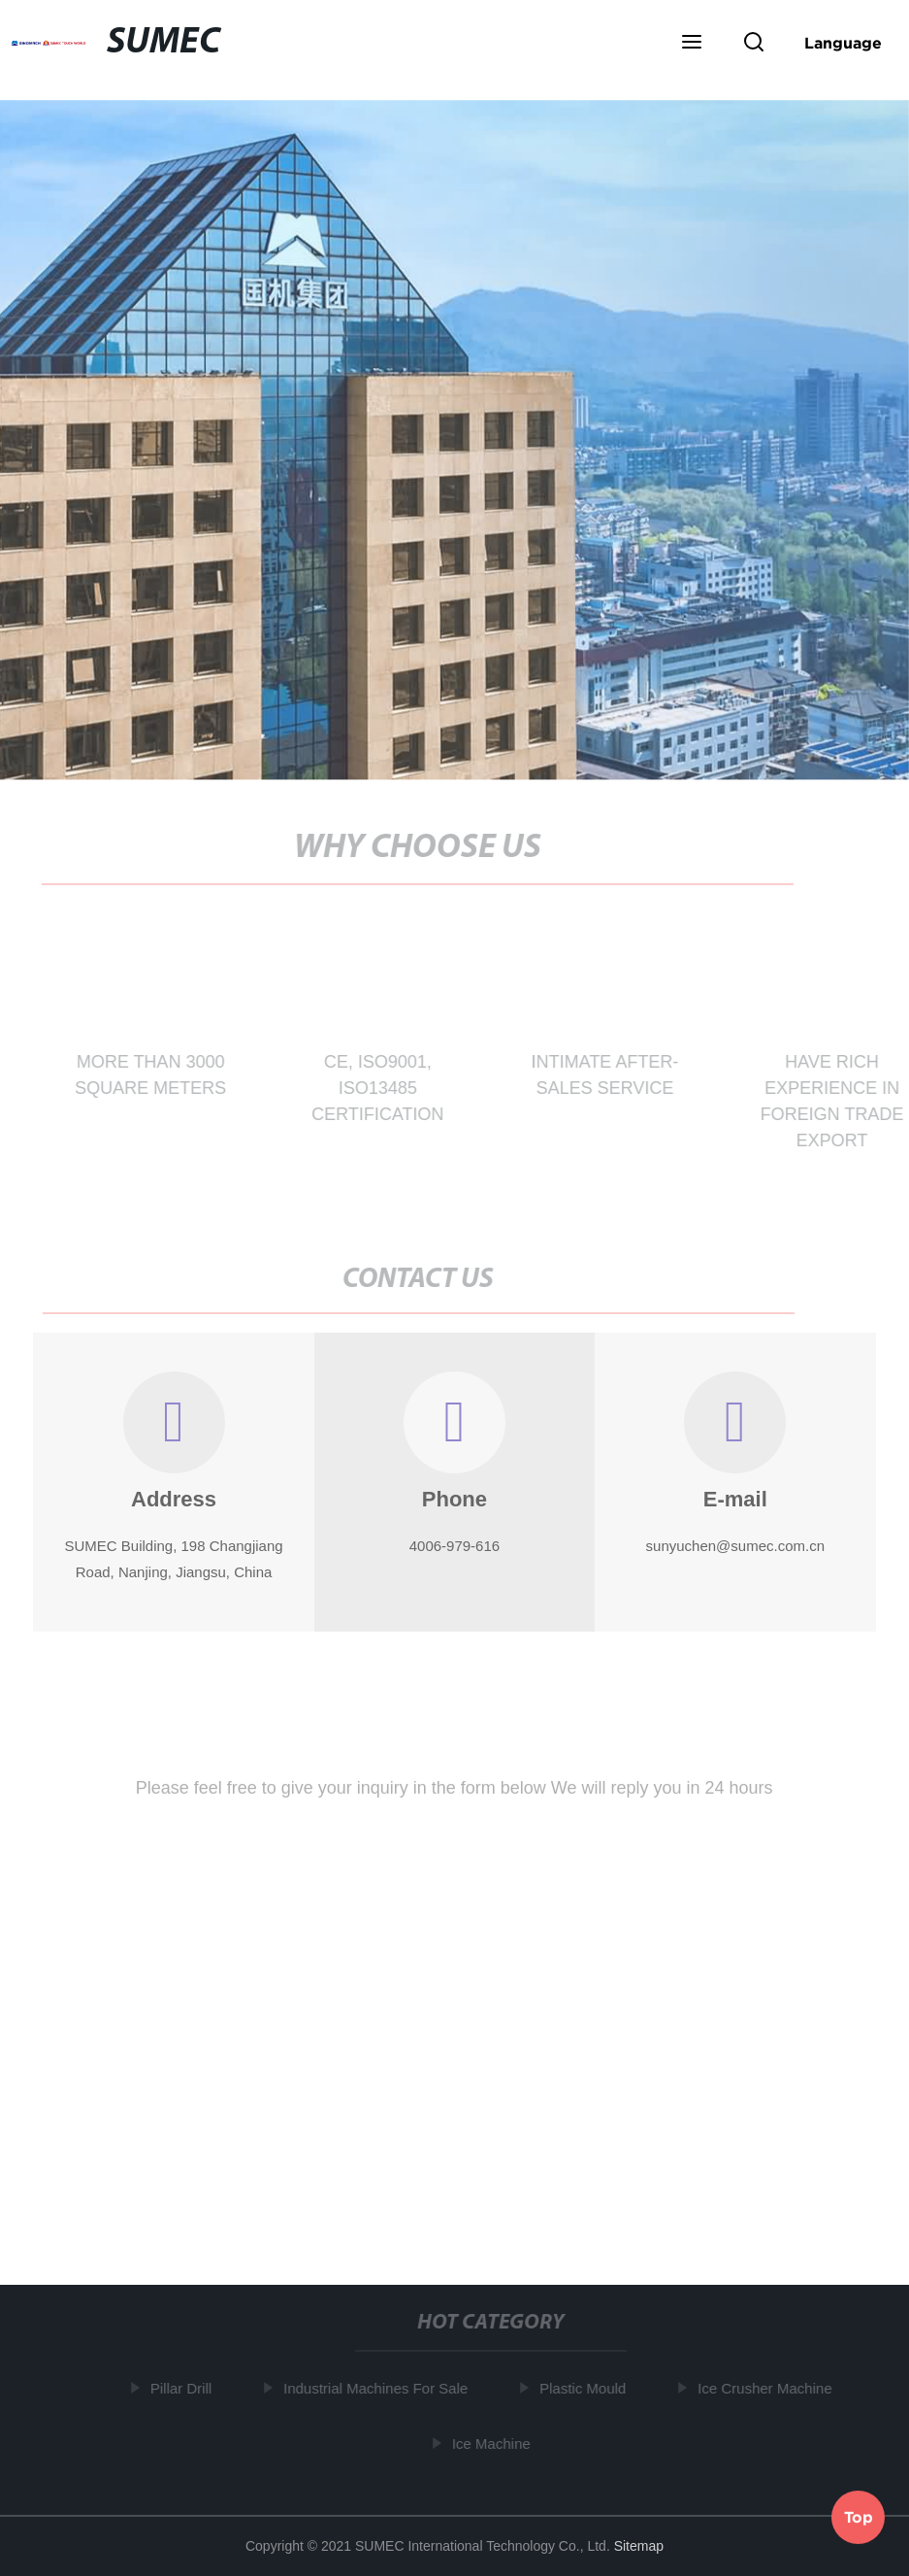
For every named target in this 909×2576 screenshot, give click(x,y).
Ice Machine (494, 2443)
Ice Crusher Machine (768, 2388)
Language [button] (843, 42)
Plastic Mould (586, 2388)
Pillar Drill (183, 2388)
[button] (692, 43)
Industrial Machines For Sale (379, 2388)
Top (858, 2517)
